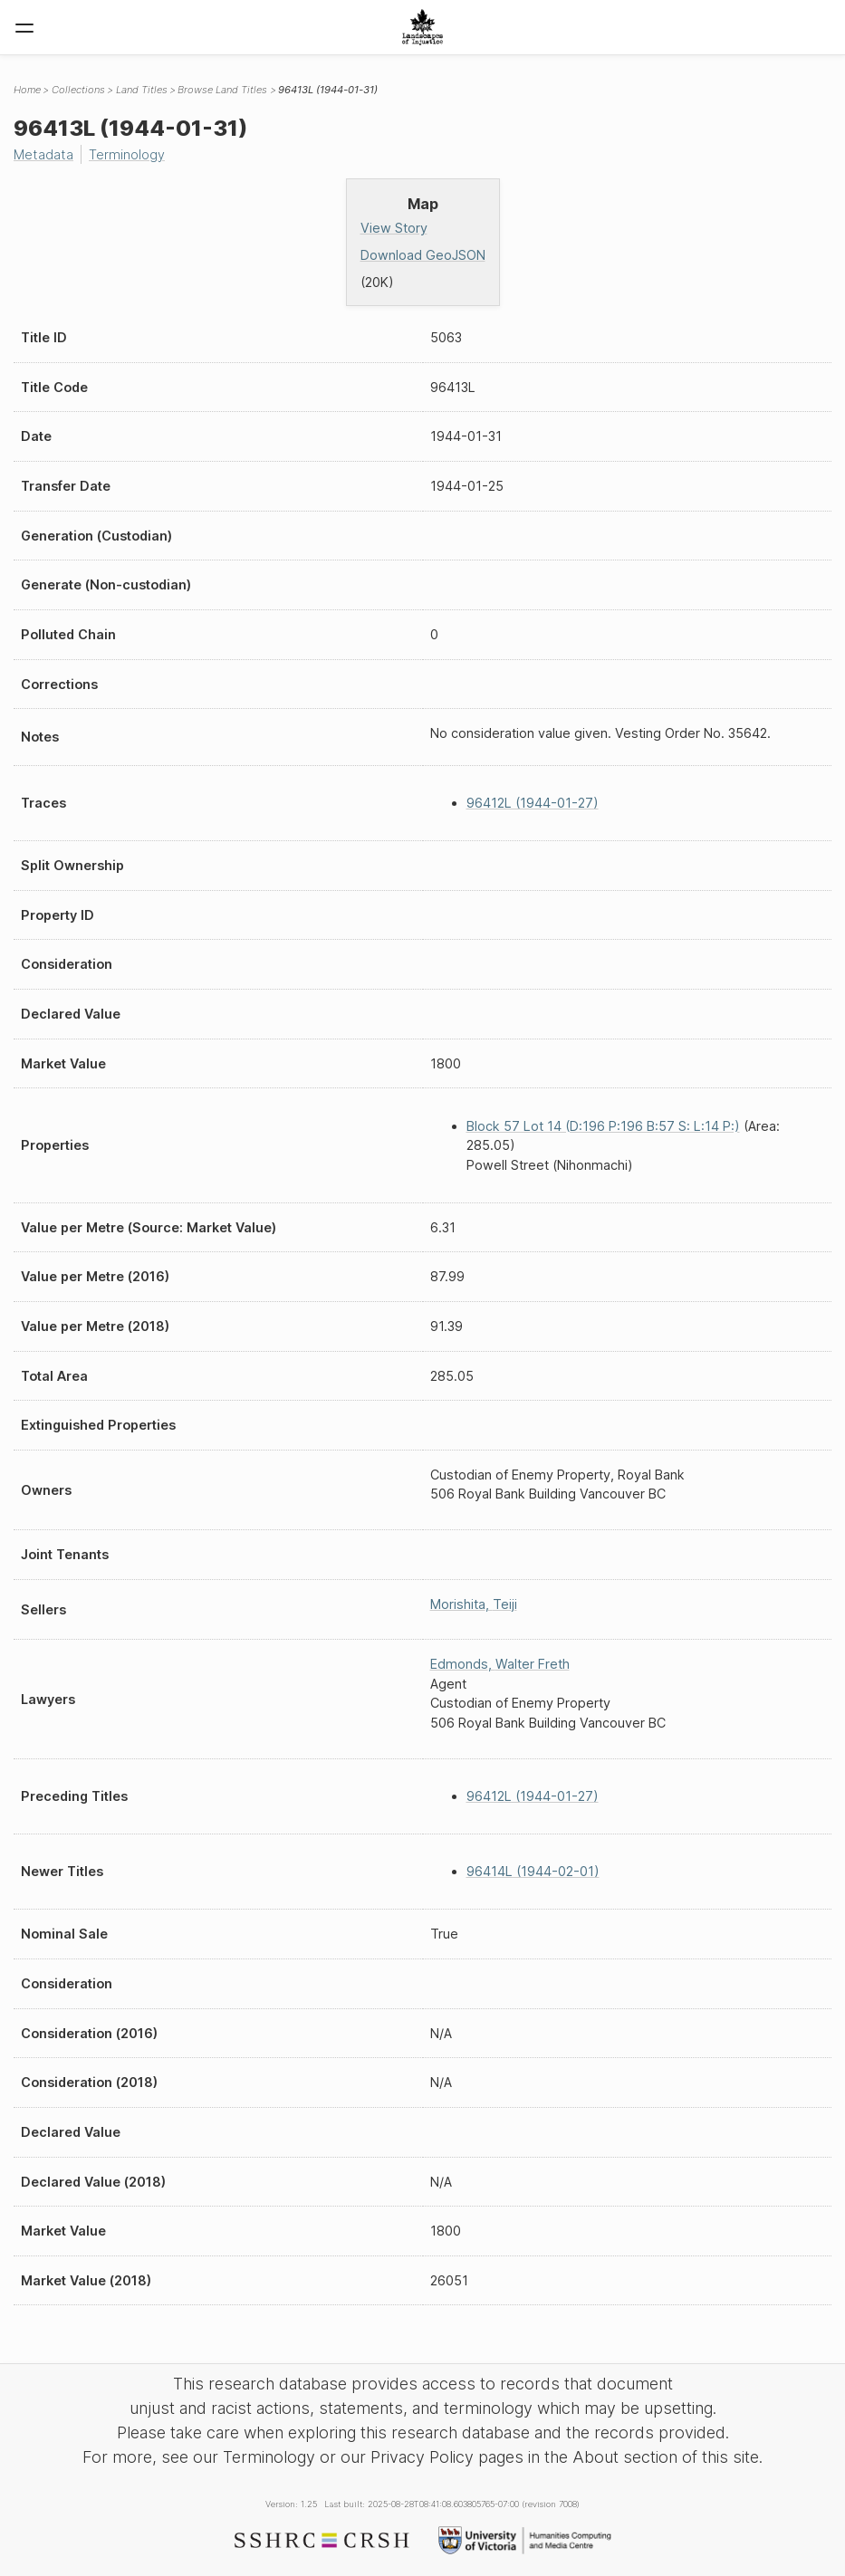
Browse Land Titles (222, 89)
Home (27, 89)
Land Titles (142, 89)
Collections (78, 89)
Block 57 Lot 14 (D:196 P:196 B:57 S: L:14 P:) (603, 1126)
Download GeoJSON (422, 255)
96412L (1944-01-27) (532, 802)
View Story (393, 227)
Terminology (127, 154)
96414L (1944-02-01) (533, 1871)
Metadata (43, 154)
